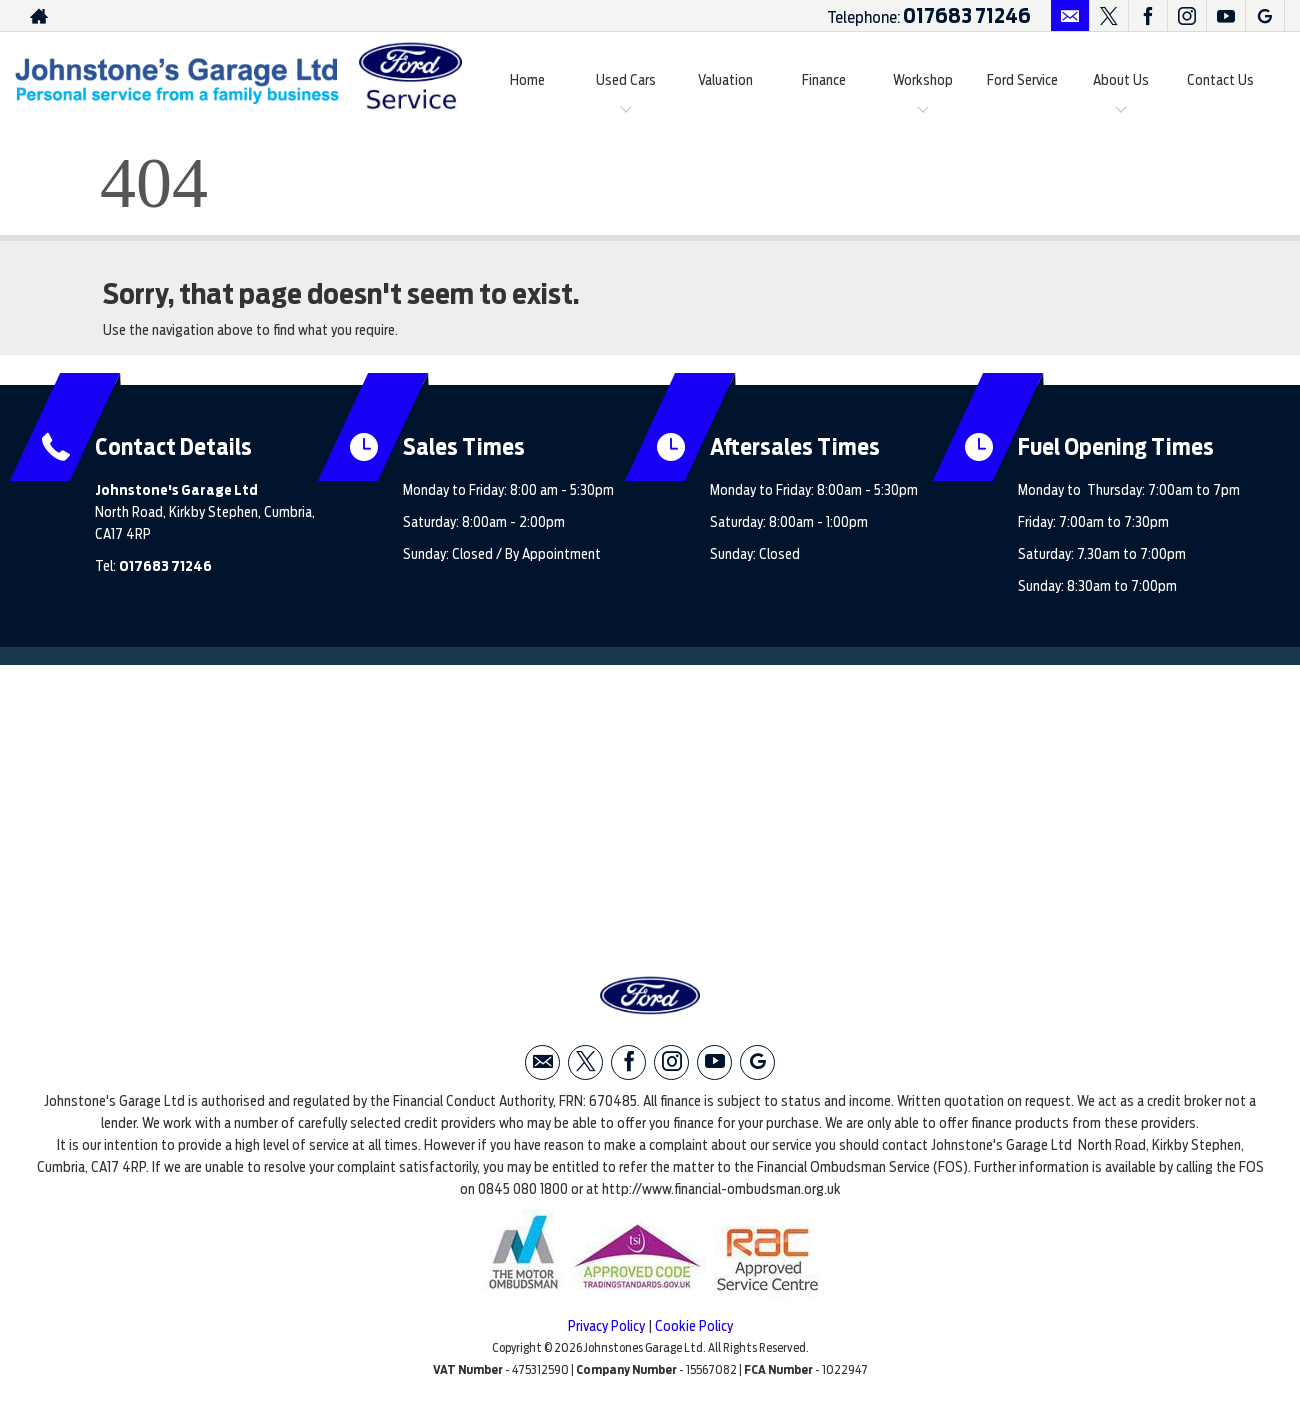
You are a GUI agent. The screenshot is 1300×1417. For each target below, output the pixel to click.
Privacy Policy (606, 1326)
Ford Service (1022, 80)
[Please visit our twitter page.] (1108, 16)
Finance (824, 80)
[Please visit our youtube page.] (1225, 16)
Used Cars (626, 80)
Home (527, 80)
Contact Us (1220, 80)
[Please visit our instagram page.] (1186, 16)
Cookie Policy (694, 1326)
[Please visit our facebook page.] (1147, 16)
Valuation (725, 80)
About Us (1121, 80)
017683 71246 (967, 16)
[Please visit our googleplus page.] (1264, 16)
